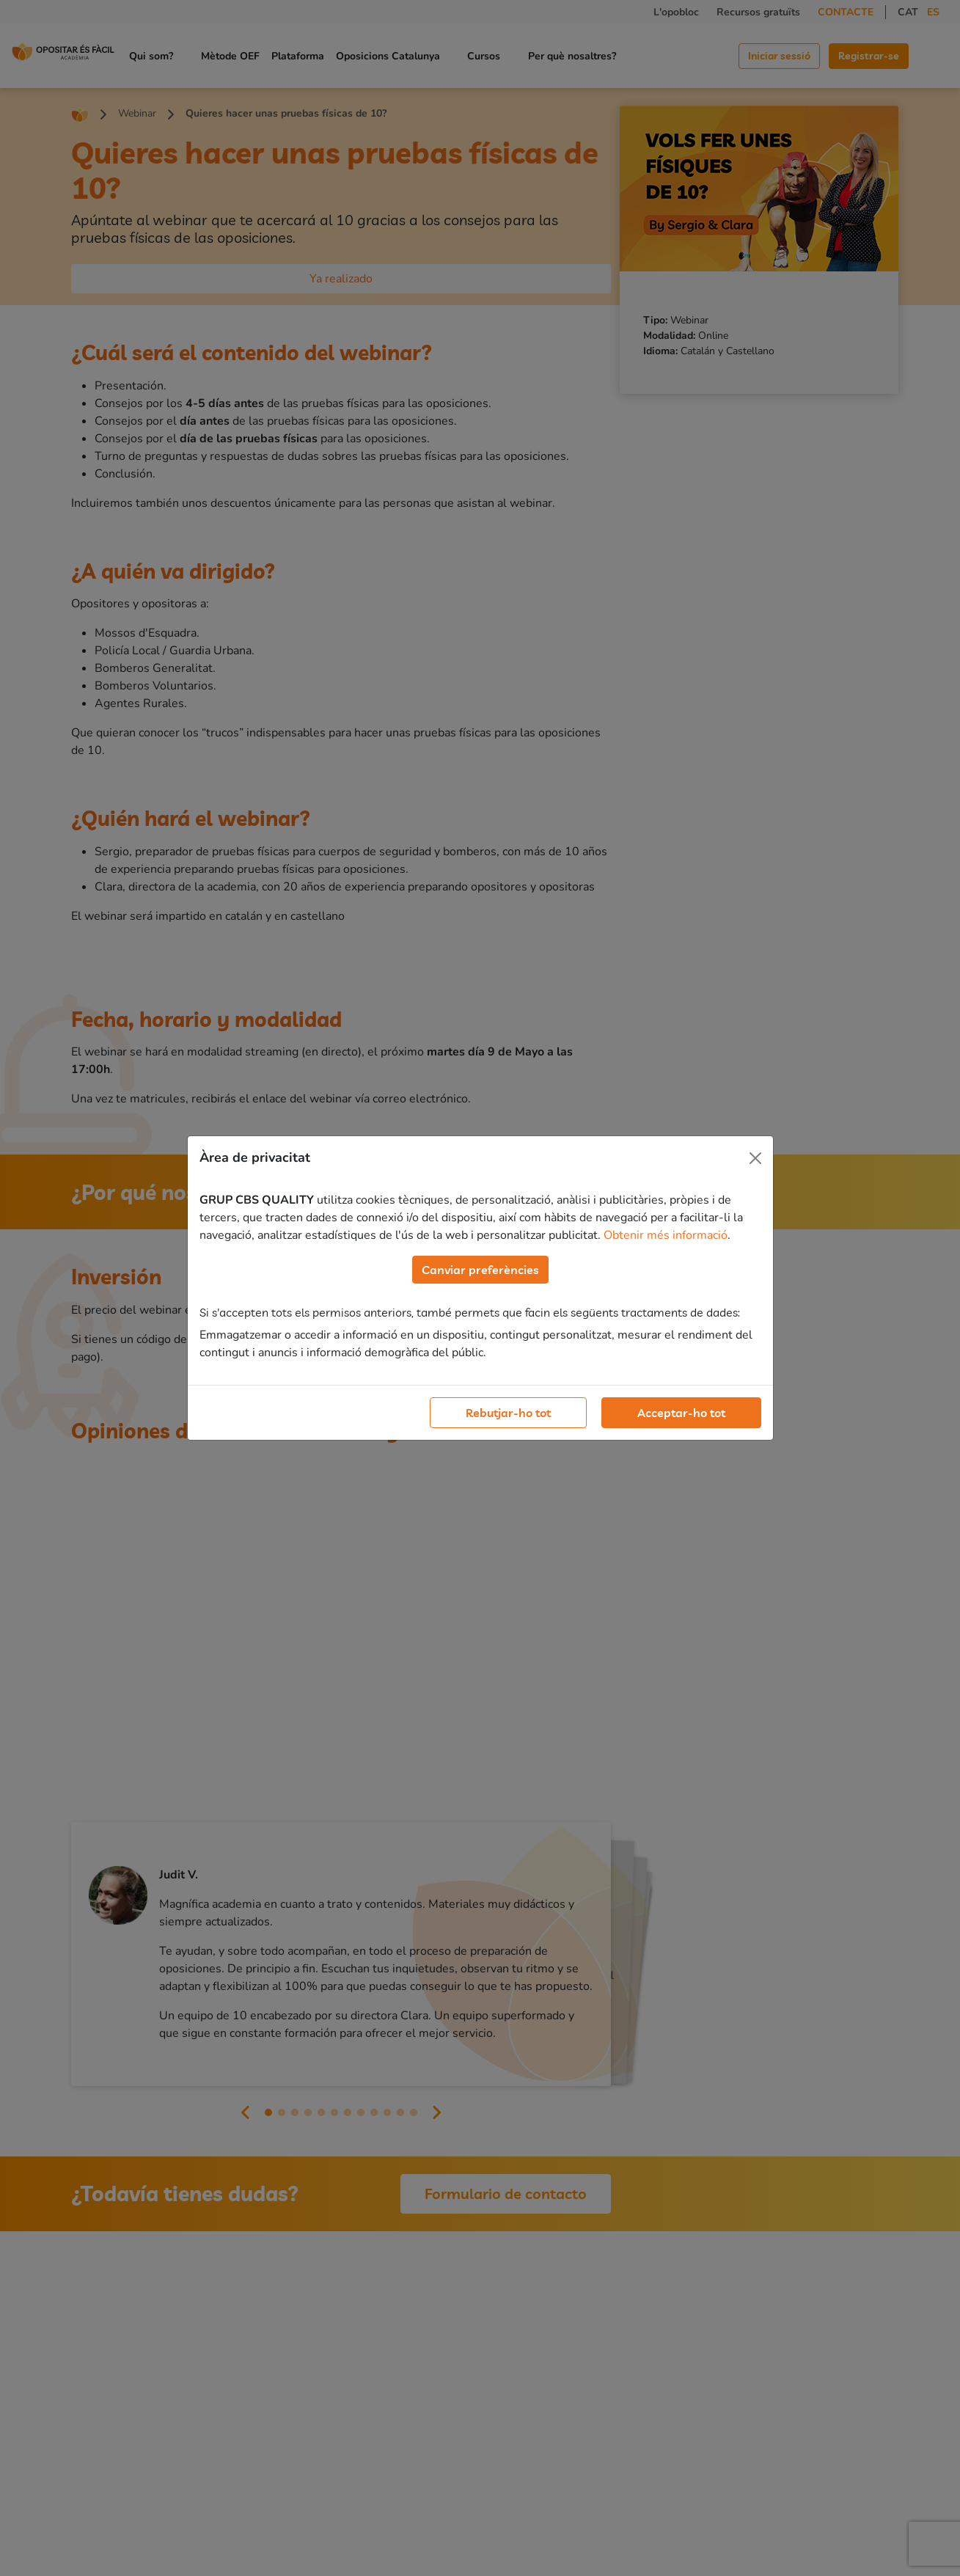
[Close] (755, 1158)
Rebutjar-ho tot (508, 1412)
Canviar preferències (480, 1269)
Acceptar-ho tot (681, 1412)
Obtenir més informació (666, 1235)
